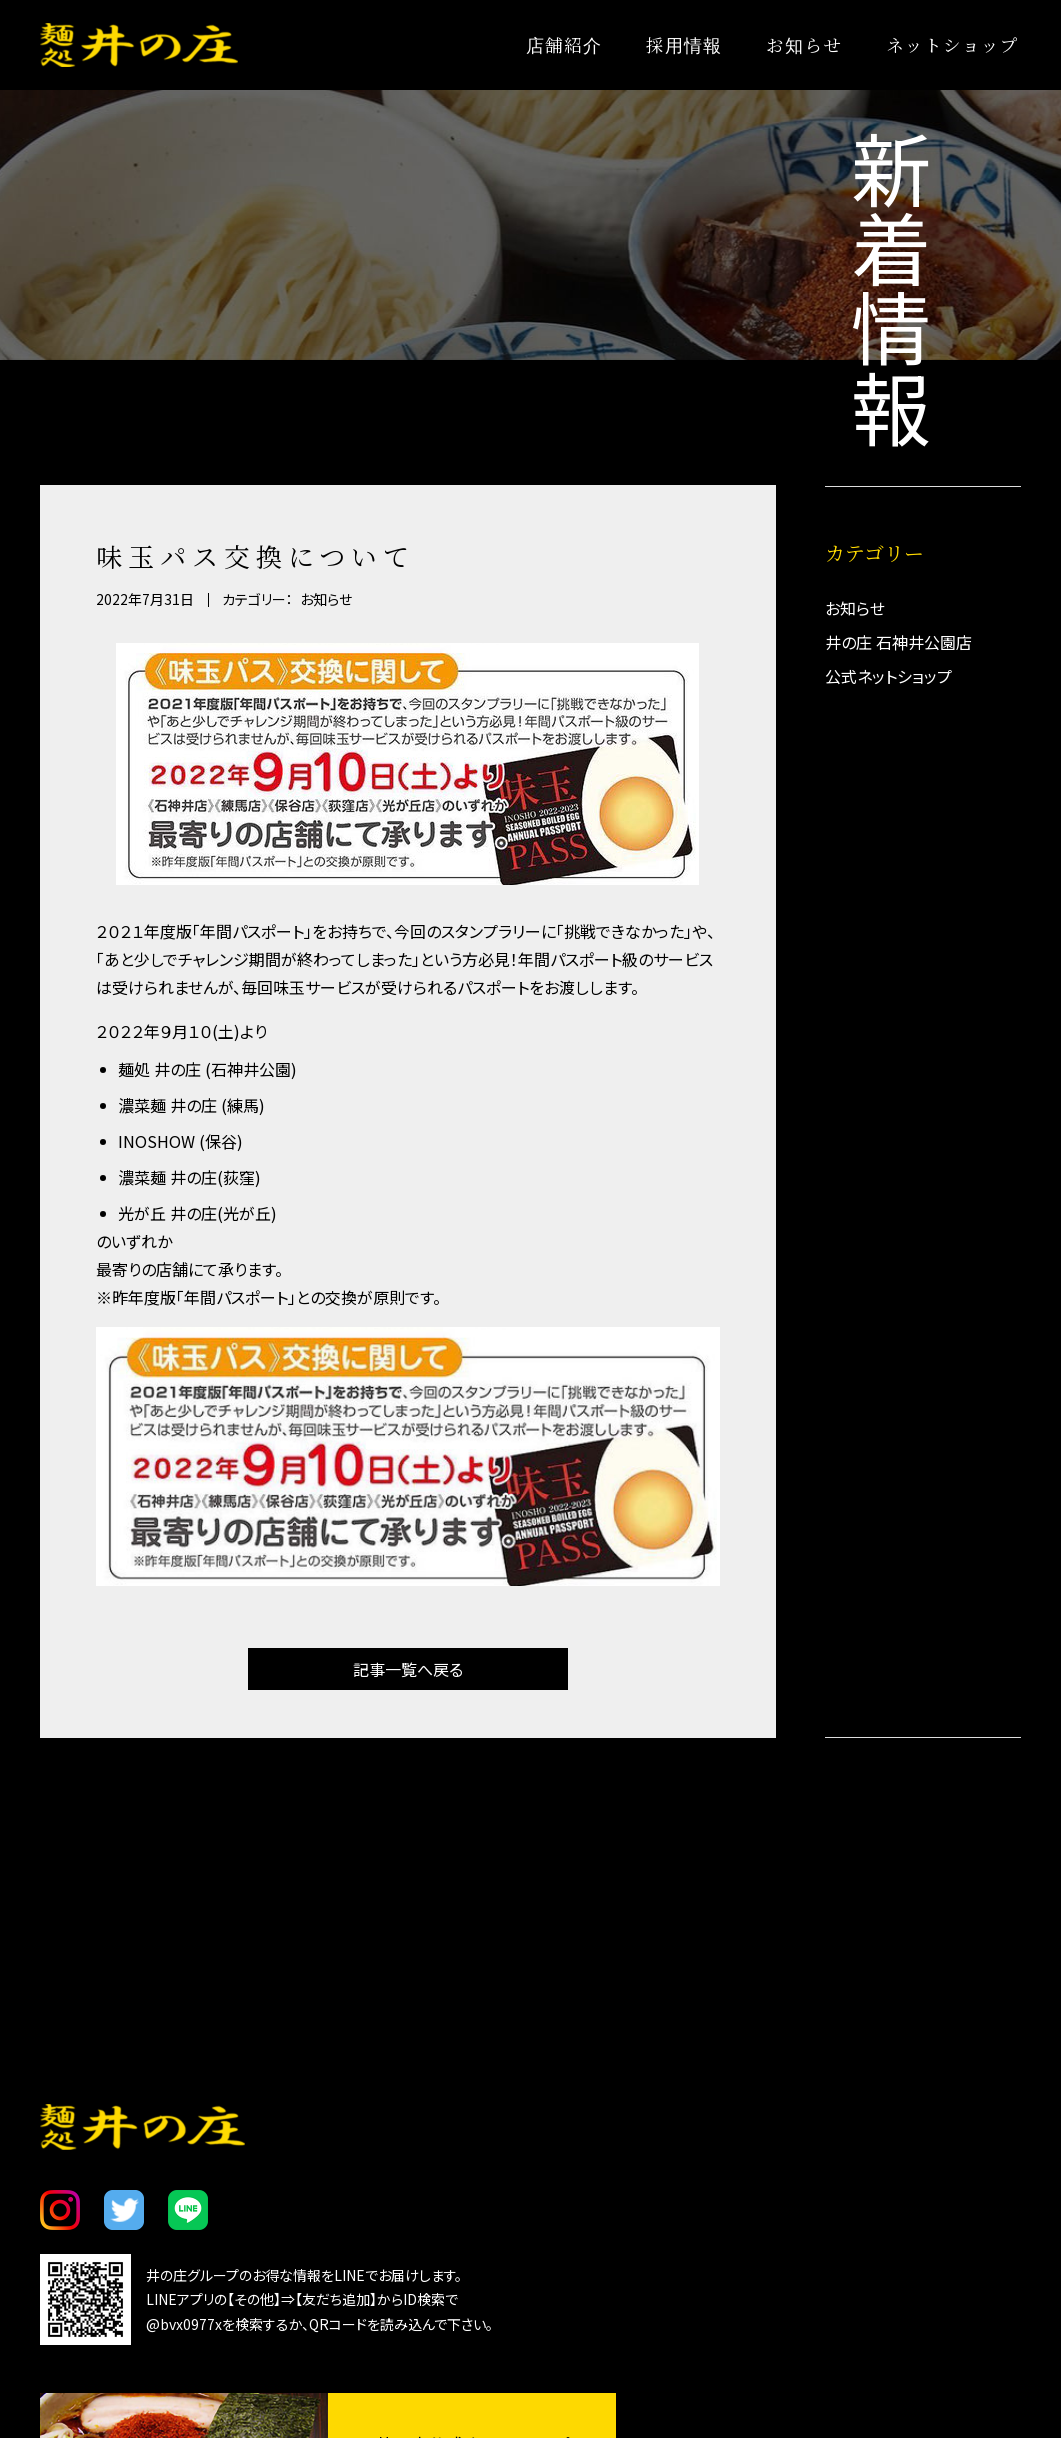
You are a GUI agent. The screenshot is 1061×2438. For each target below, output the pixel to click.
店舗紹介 (564, 44)
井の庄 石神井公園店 (898, 642)
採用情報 (684, 44)
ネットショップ (952, 44)
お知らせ (803, 44)
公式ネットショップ (888, 676)
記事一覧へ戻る (408, 1671)
